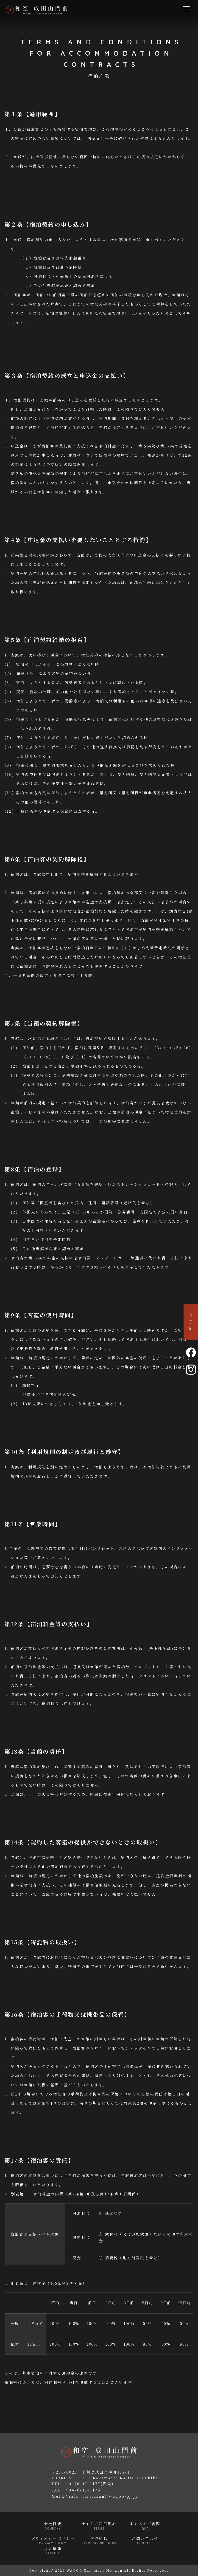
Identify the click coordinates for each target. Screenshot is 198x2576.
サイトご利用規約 (99, 2526)
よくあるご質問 (145, 2526)
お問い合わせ (145, 2541)
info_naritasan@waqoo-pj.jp (103, 2496)
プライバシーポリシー (53, 2541)
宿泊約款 (99, 2541)
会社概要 (53, 2526)
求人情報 (53, 2551)
